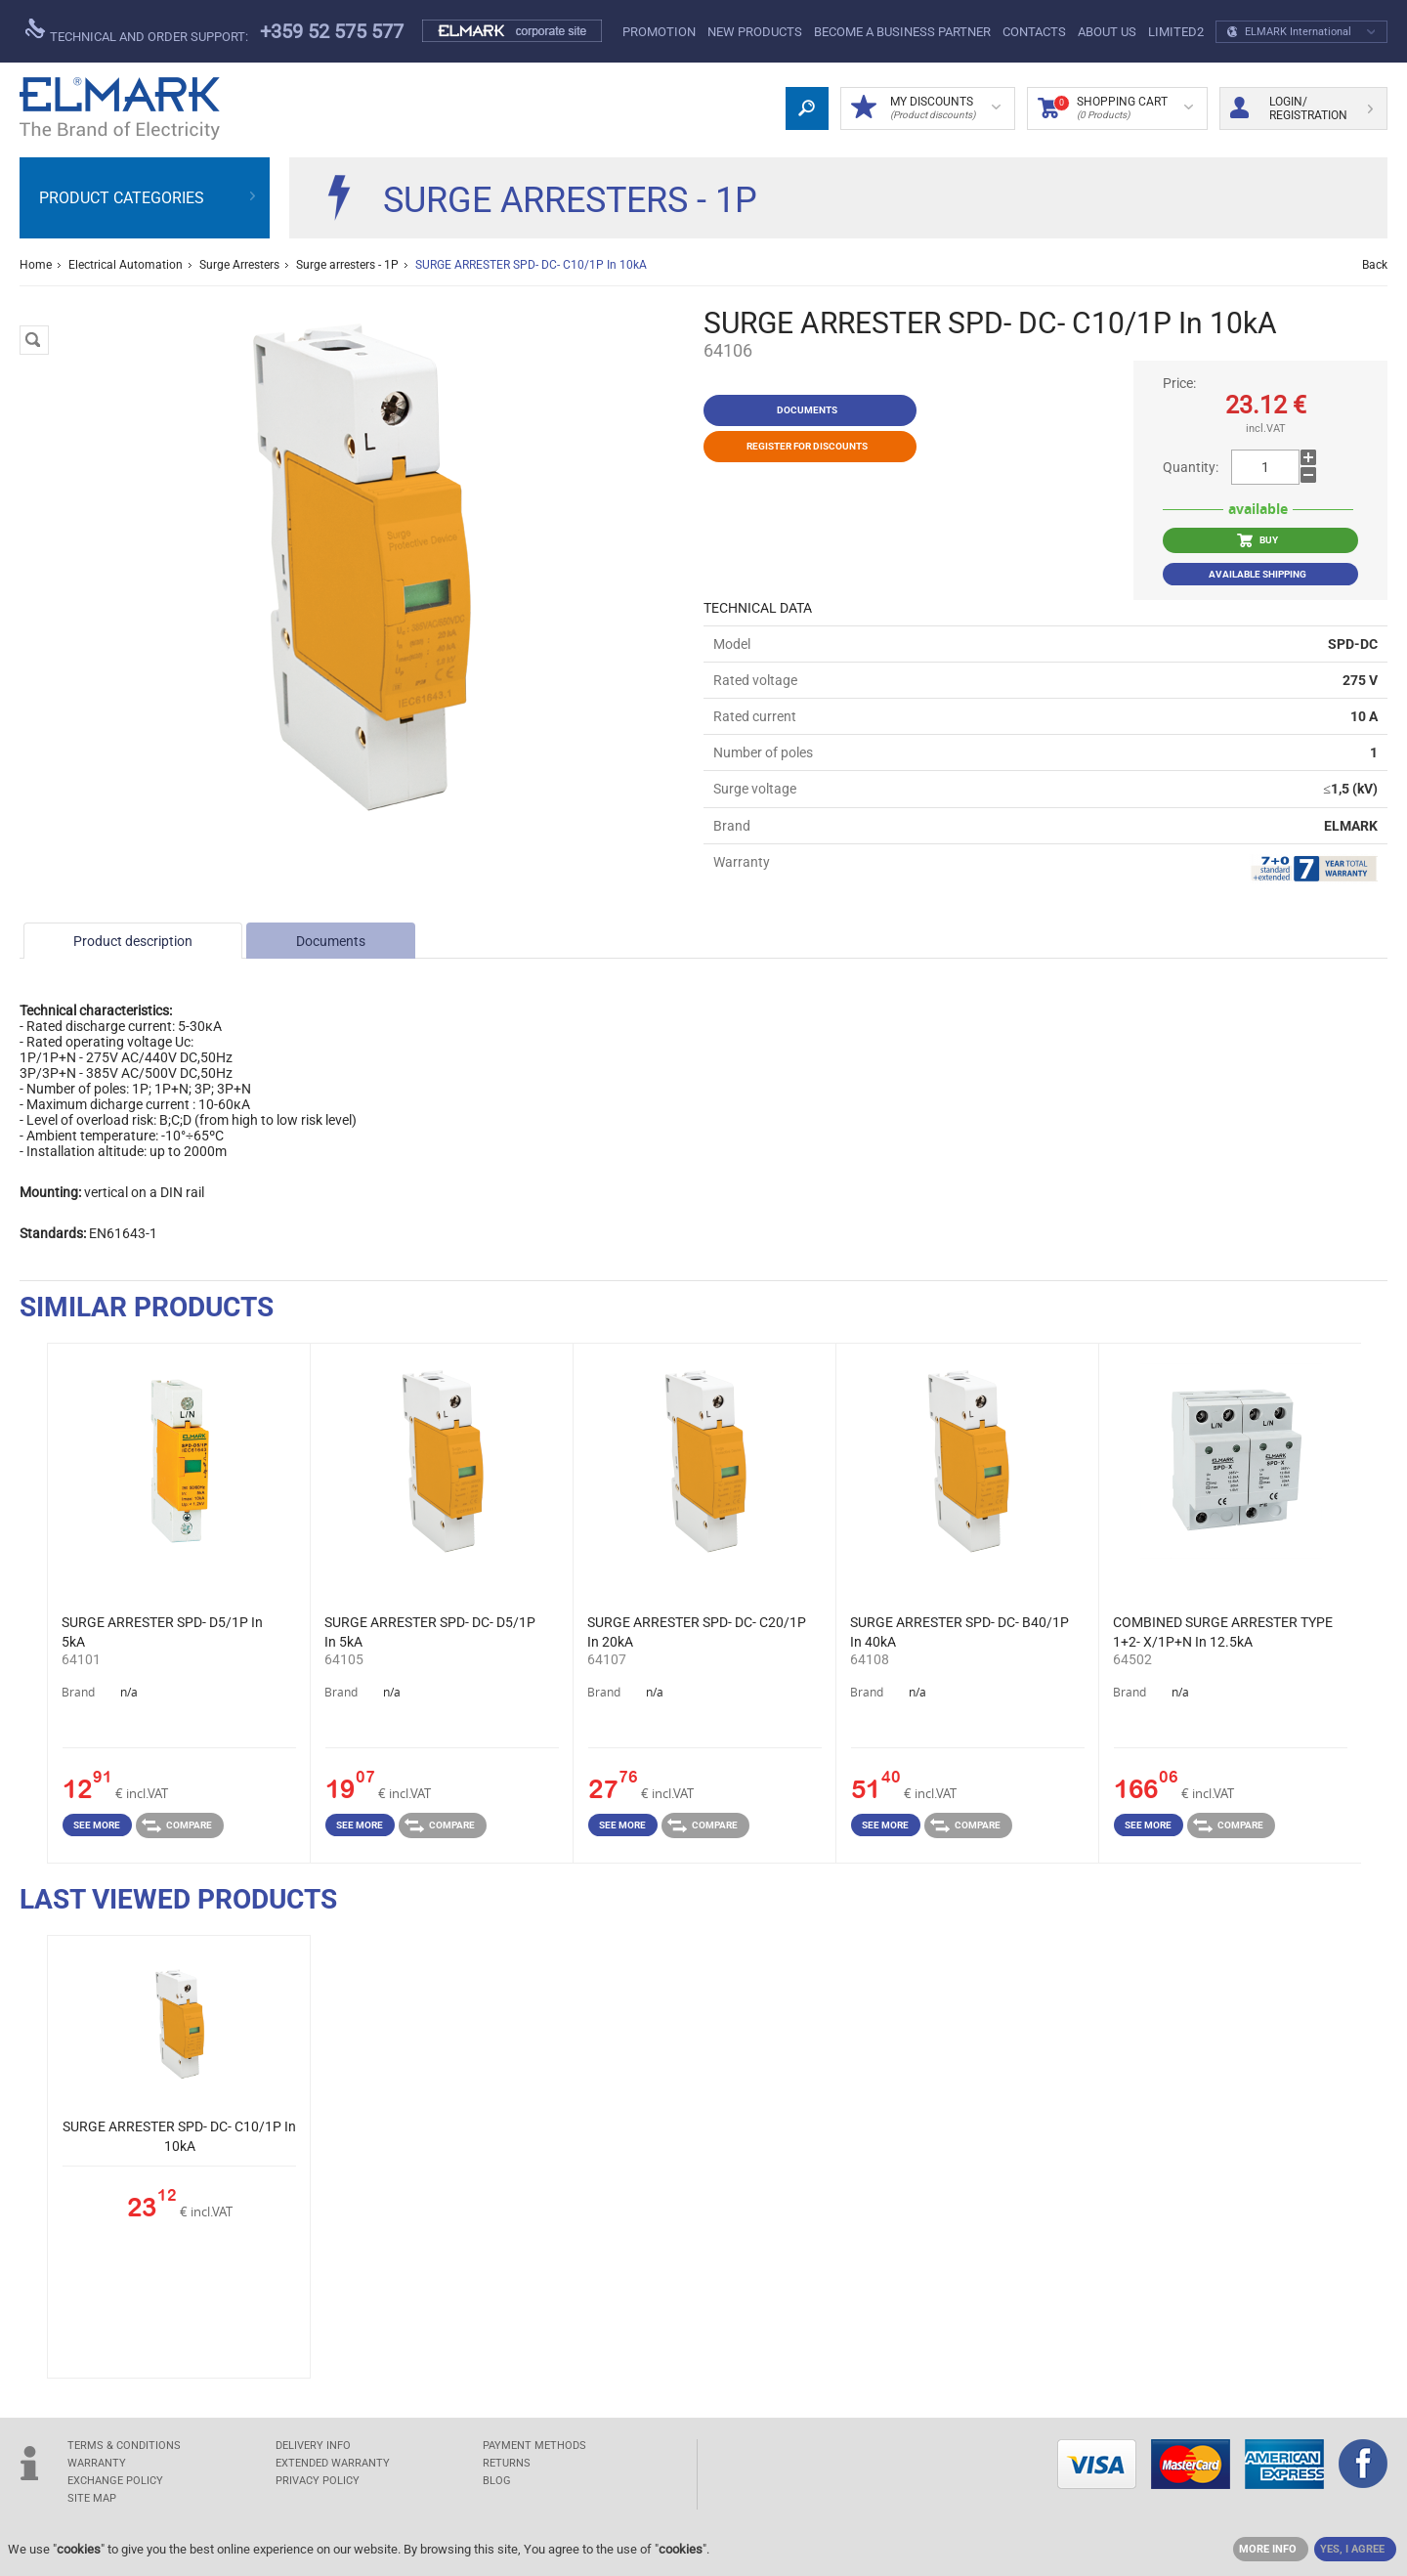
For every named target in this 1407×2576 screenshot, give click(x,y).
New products (754, 31)
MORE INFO (1268, 2549)
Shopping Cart (1115, 108)
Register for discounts (807, 446)
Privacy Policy (318, 2480)
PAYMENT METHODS (534, 2445)
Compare (177, 1825)
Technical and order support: (136, 31)
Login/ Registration (1301, 108)
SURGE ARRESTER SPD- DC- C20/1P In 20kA (696, 1632)
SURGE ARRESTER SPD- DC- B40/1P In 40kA (959, 1632)
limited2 (1176, 31)
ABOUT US (1107, 31)
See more (96, 1825)
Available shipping (1257, 574)
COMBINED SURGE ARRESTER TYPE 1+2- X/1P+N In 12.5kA (1223, 1632)
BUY (1257, 540)
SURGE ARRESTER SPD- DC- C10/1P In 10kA (179, 2136)
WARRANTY (96, 2463)
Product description (132, 941)
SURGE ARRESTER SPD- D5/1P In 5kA (162, 1632)
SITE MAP (91, 2498)
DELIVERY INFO (313, 2445)
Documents (330, 941)
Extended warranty (333, 2463)
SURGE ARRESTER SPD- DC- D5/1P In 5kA (429, 1632)
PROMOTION (659, 31)
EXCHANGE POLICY (115, 2480)
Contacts (1034, 31)
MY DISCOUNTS (926, 108)
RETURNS (507, 2463)
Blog (497, 2480)
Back (1374, 265)
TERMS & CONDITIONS (124, 2445)
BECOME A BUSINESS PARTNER (902, 31)
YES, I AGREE (1352, 2549)
